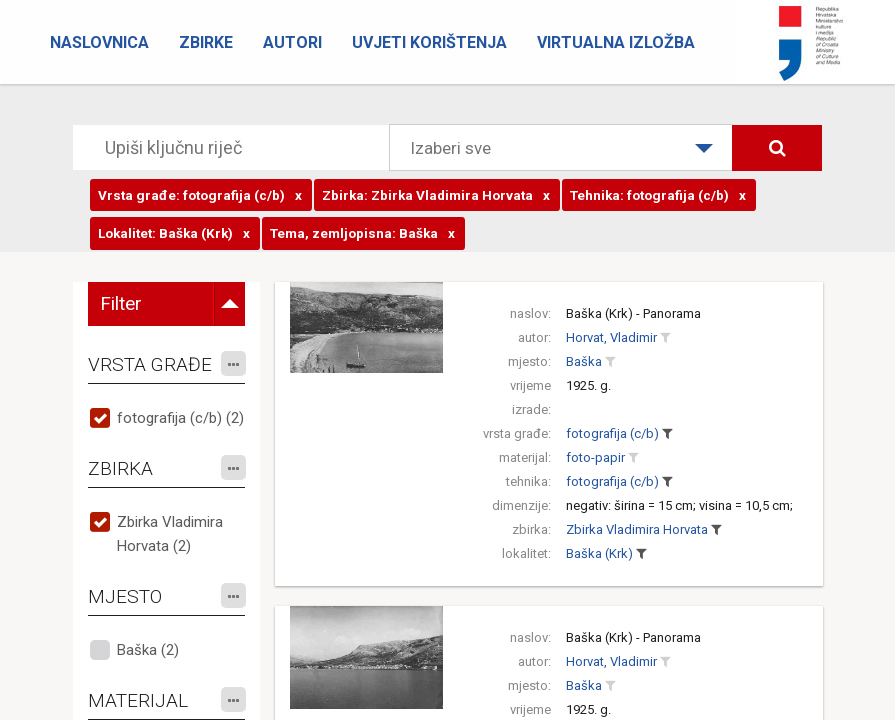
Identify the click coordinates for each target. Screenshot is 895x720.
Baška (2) (148, 650)
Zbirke (206, 42)
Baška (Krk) (599, 553)
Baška (584, 361)
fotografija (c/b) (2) (180, 418)
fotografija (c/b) (612, 433)
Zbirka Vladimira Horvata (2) (170, 534)
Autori (292, 42)
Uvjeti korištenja (429, 42)
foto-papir (595, 457)
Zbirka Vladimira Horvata (637, 529)
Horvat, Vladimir (611, 337)
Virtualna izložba (616, 42)
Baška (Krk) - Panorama (633, 313)
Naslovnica (99, 42)
